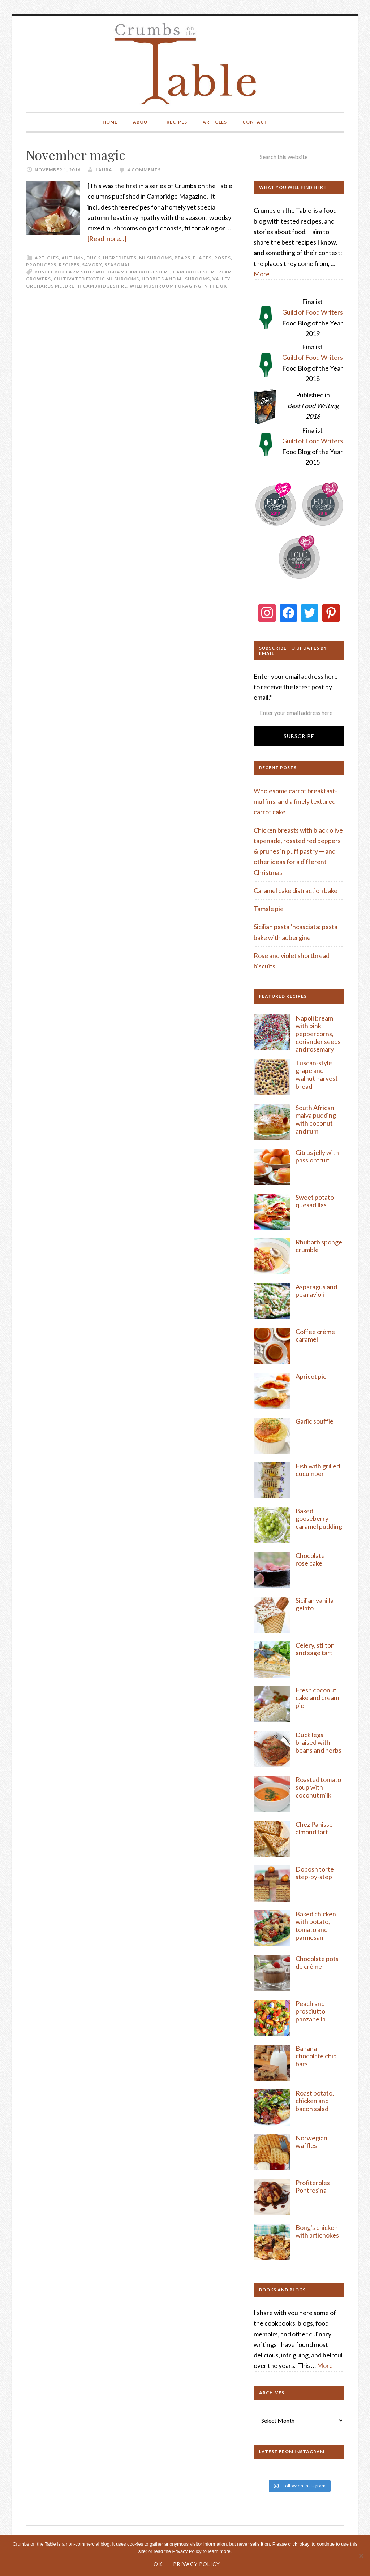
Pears (182, 257)
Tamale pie (269, 908)
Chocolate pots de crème (317, 1963)
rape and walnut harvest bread (317, 1078)
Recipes (69, 264)
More (262, 274)
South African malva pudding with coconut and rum (316, 1119)
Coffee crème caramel (315, 1335)
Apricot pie (311, 1376)
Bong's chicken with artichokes (317, 2231)
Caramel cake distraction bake (295, 890)
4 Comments (144, 169)
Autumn (72, 257)
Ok (158, 2564)
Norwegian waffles (311, 2142)
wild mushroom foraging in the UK (178, 286)
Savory (92, 264)
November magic (75, 154)
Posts (222, 257)
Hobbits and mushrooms (176, 278)
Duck (93, 257)
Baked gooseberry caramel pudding (319, 1518)
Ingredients (120, 257)
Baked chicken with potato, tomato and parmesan (316, 1925)
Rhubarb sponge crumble (319, 1246)
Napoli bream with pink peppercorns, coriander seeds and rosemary (318, 1033)
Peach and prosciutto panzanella (311, 2011)
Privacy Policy (196, 2564)
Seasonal (117, 264)
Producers (41, 264)
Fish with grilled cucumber (318, 1470)
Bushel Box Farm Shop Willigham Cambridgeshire (102, 272)
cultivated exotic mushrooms (96, 278)
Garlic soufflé (315, 1421)
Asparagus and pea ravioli (316, 1291)
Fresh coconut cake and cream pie (317, 1697)
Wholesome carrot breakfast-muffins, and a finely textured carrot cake (295, 801)
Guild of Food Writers (312, 312)
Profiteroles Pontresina (313, 2187)
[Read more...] (106, 238)
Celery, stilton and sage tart (315, 1649)
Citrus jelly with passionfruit (317, 1156)
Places (202, 257)
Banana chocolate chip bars (316, 2056)
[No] (361, 2555)
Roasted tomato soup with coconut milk (318, 1787)
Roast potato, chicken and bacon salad (315, 2101)
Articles (47, 257)
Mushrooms (155, 257)
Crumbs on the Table (185, 64)
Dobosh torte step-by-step (315, 1873)
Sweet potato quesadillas (315, 1201)
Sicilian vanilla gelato (315, 1604)
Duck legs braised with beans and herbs (318, 1742)
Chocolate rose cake (310, 1559)
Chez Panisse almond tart (314, 1828)
